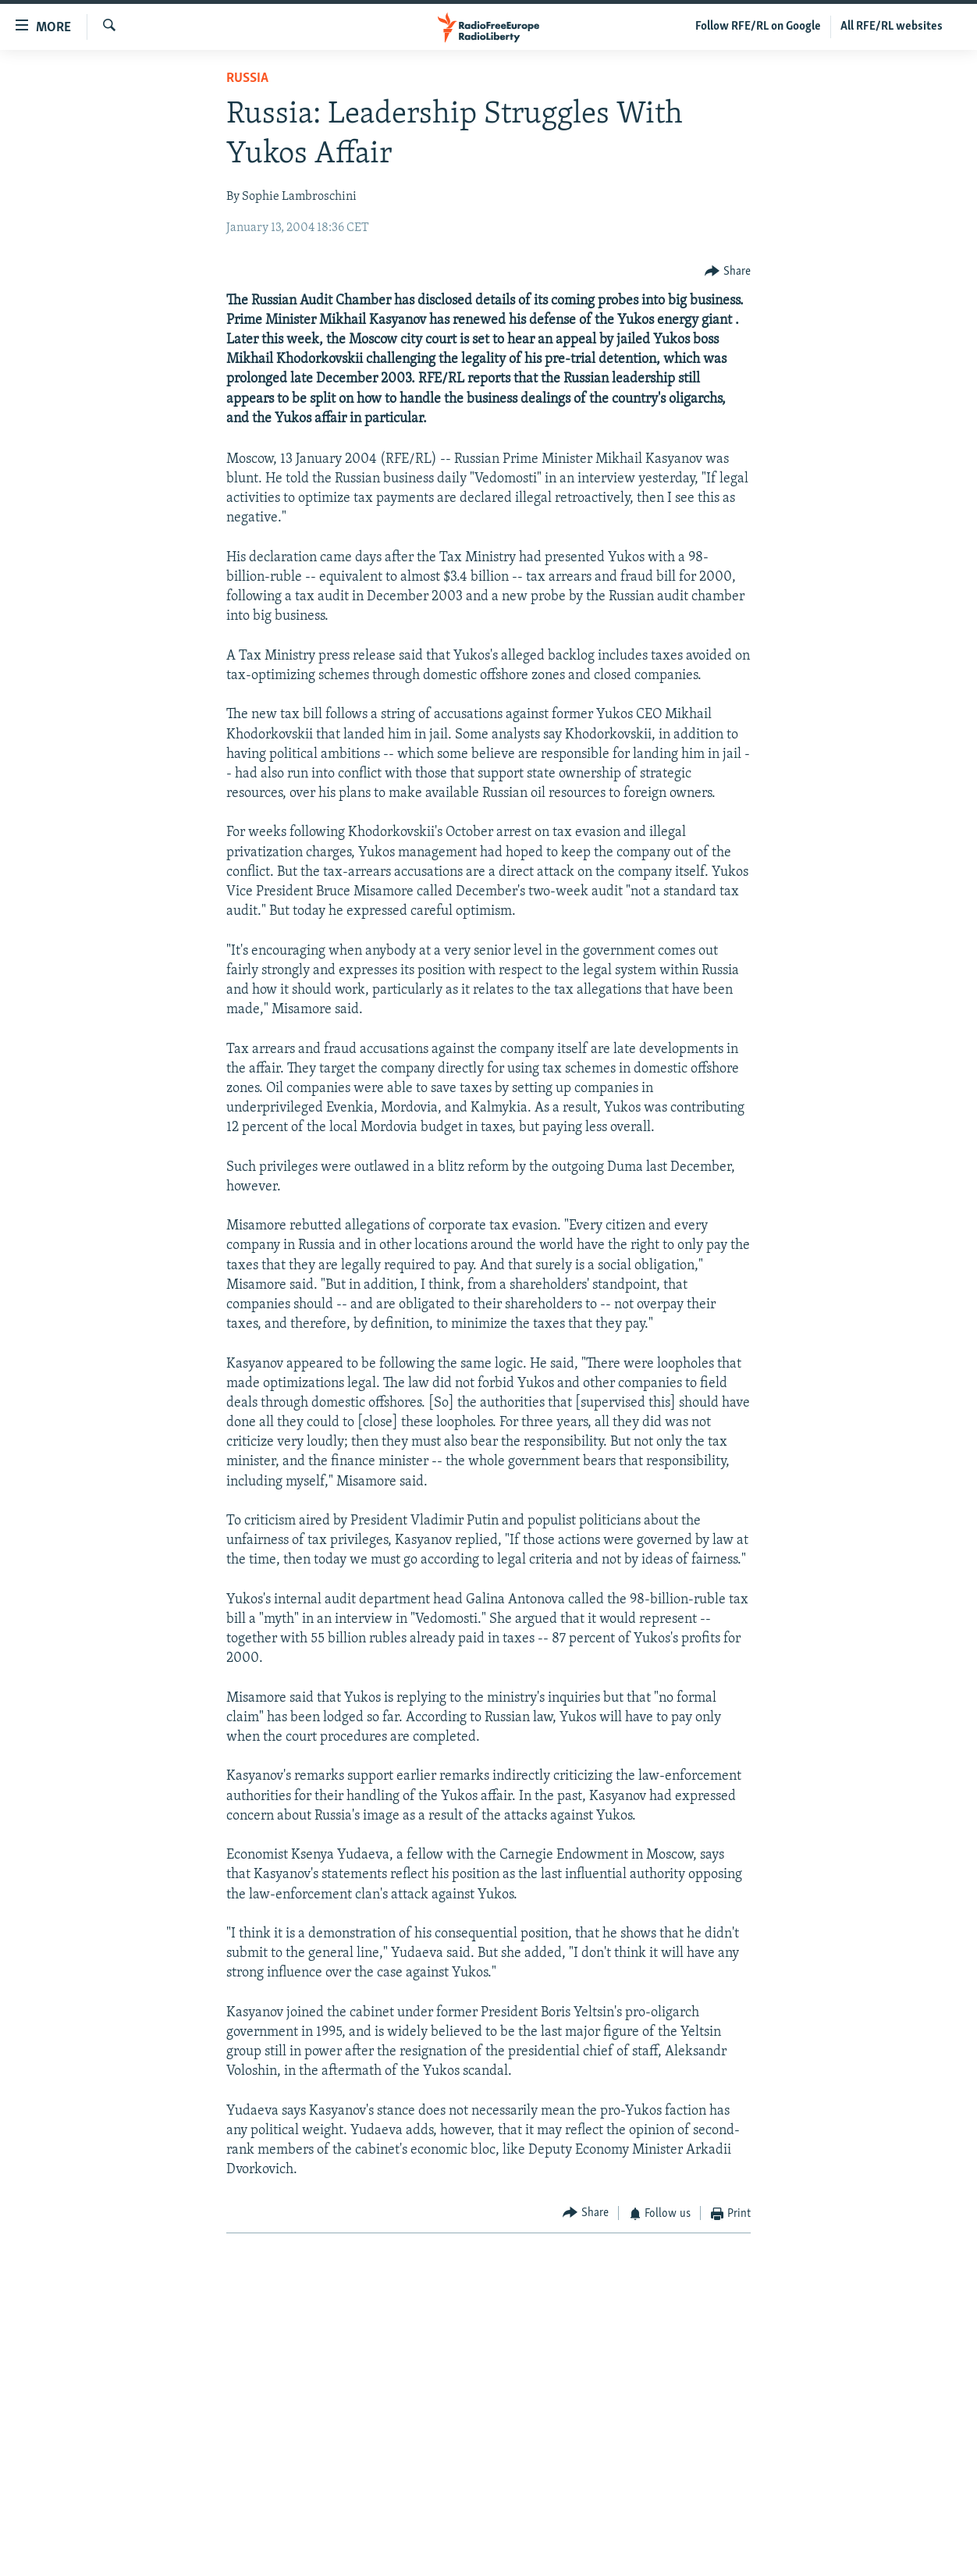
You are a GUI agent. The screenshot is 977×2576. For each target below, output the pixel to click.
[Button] (728, 271)
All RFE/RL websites (891, 26)
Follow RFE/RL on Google (758, 26)
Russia (247, 78)
